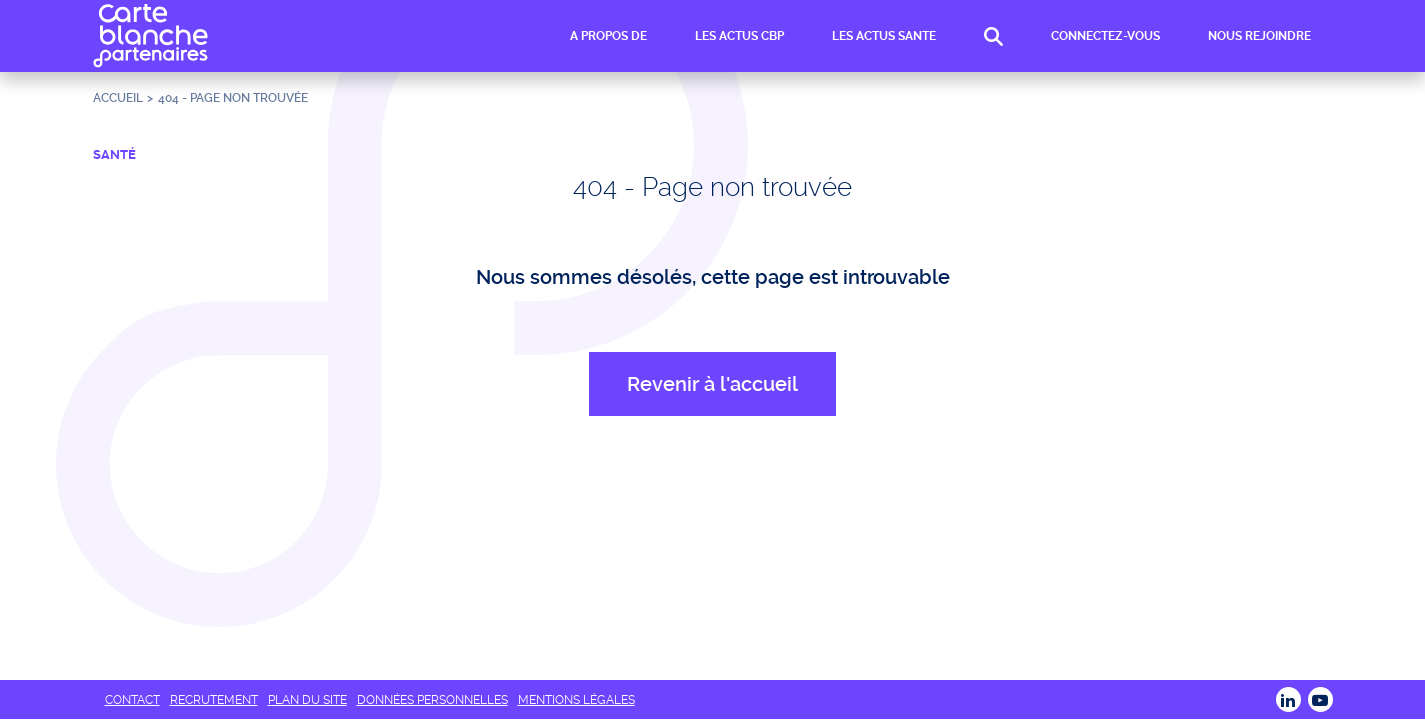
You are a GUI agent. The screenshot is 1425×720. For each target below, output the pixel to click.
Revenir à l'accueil (712, 384)
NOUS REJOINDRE (1259, 36)
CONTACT (132, 700)
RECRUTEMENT (214, 700)
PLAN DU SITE (307, 700)
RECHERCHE (993, 36)
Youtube (1320, 699)
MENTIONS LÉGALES (576, 700)
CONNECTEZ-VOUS (1105, 36)
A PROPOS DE (608, 36)
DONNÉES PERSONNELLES (432, 700)
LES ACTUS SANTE (884, 36)
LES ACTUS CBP (739, 36)
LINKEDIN (1288, 699)
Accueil (118, 98)
